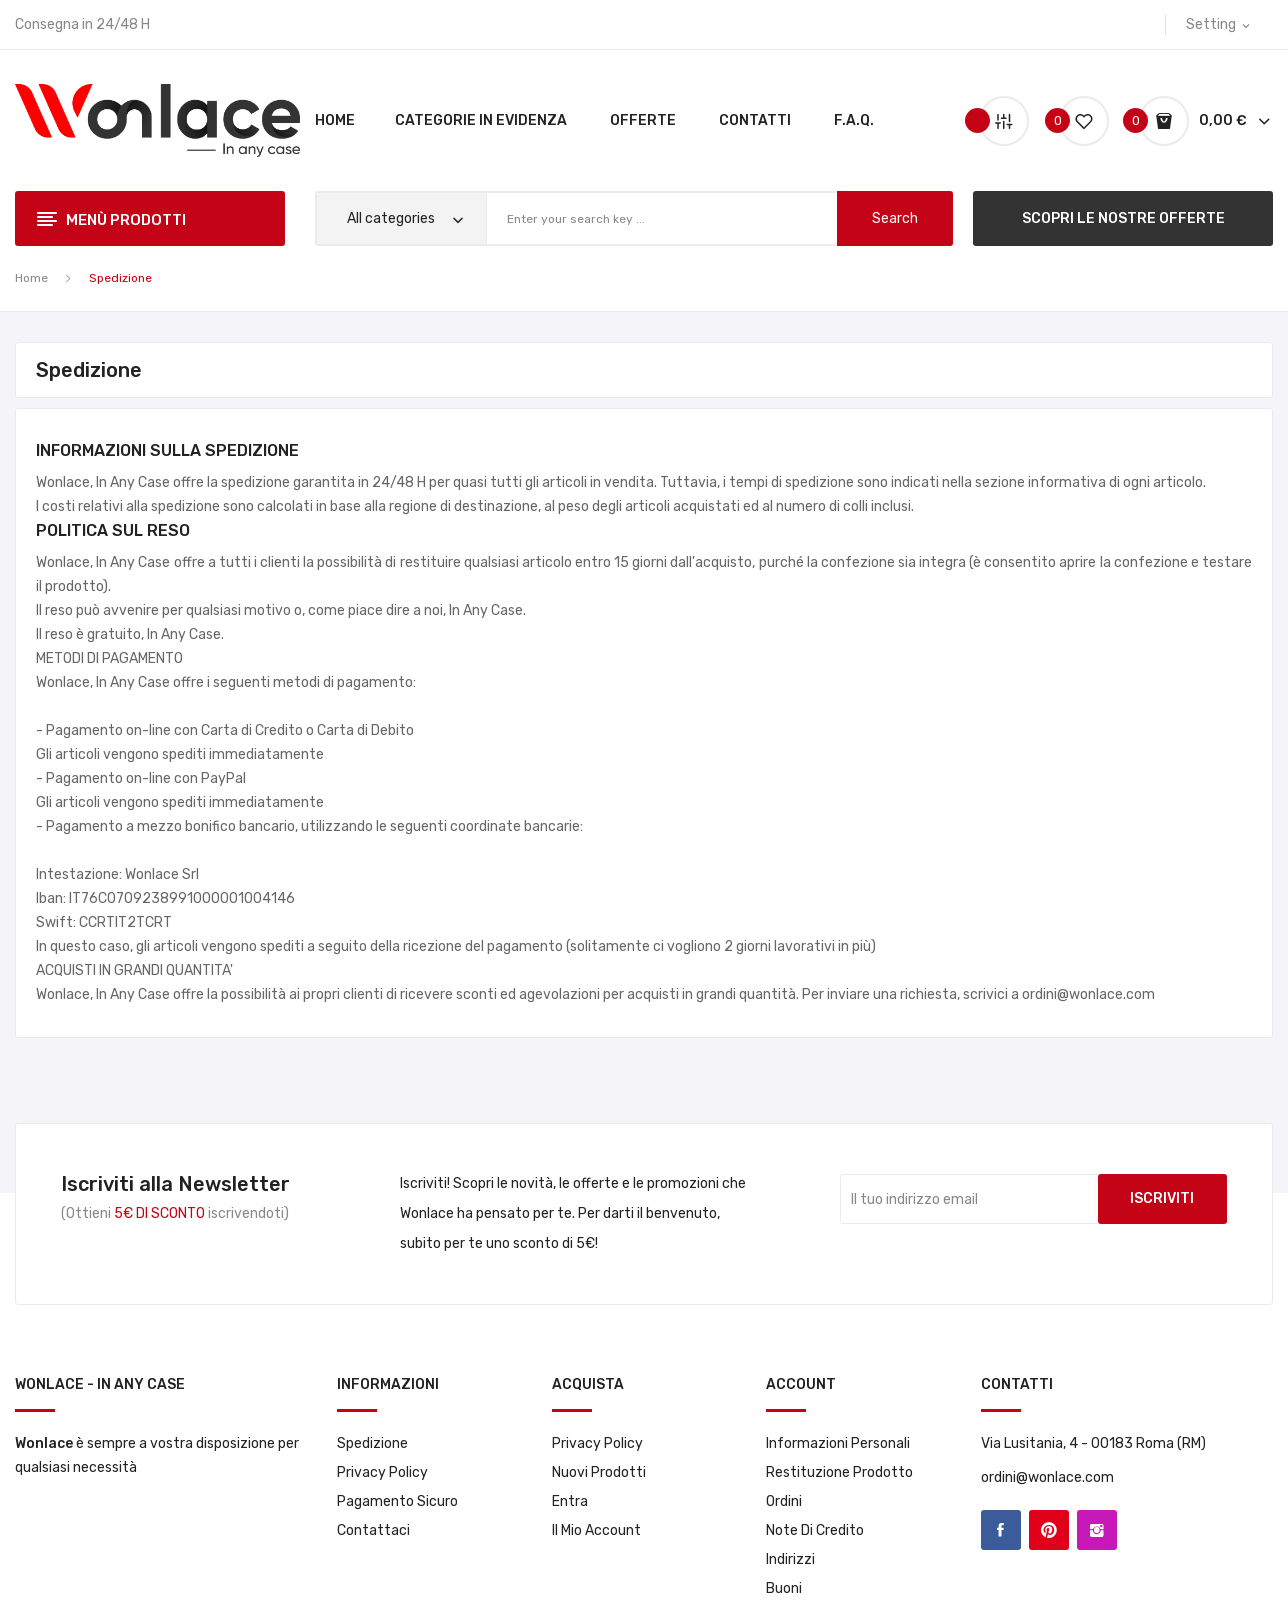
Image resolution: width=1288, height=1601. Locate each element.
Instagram (1097, 1530)
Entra (570, 1501)
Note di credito (815, 1530)
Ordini (784, 1501)
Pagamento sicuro (397, 1501)
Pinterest (1049, 1530)
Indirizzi (790, 1559)
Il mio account (596, 1530)
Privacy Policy (382, 1472)
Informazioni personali (838, 1443)
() (1076, 120)
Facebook (1001, 1530)
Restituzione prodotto (839, 1472)
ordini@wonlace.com (1047, 1477)
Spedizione (372, 1443)
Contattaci (373, 1530)
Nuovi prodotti (599, 1472)
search (895, 218)
